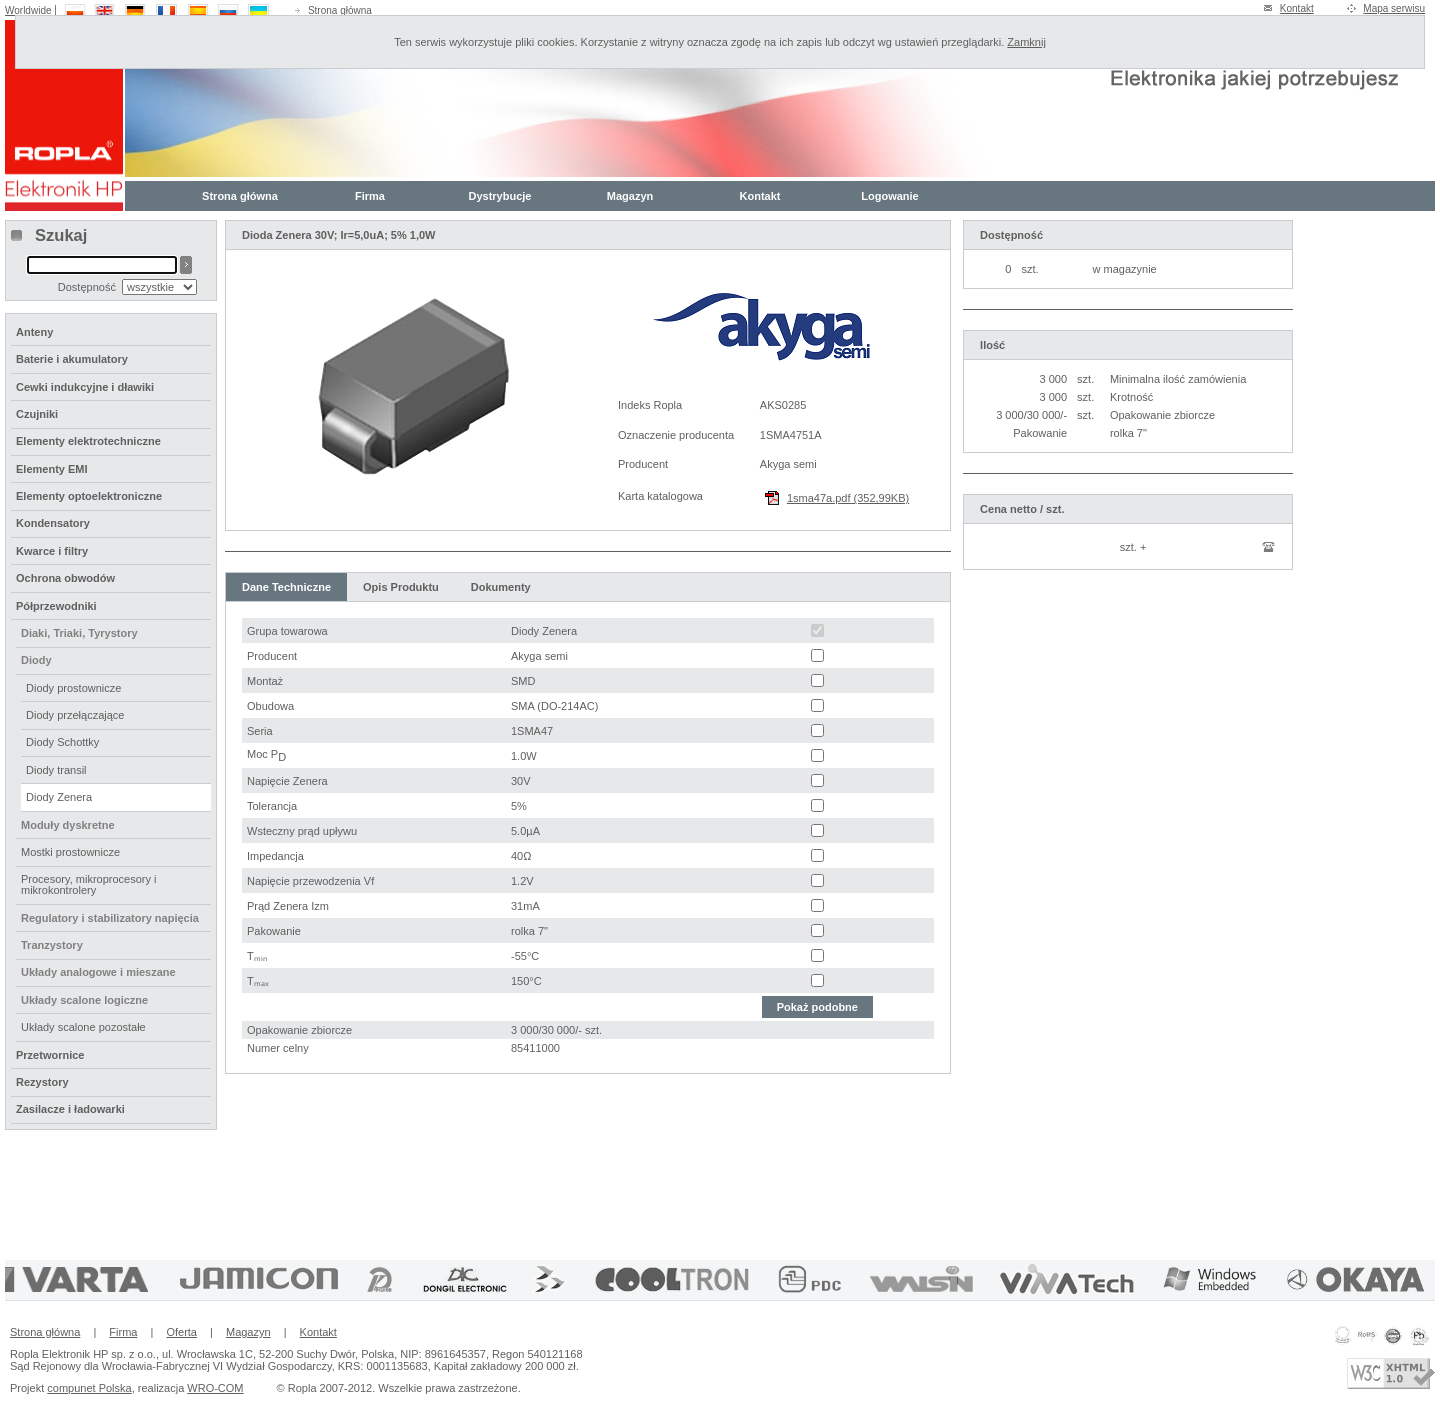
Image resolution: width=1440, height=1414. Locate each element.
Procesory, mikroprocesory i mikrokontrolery (89, 884)
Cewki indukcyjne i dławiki (85, 387)
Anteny (34, 332)
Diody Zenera (59, 797)
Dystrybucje (500, 196)
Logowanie (889, 196)
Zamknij (1026, 42)
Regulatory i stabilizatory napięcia (110, 918)
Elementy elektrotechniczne (88, 441)
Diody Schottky (62, 742)
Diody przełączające (75, 715)
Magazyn (630, 196)
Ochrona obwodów (65, 578)
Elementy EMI (52, 469)
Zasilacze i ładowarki (70, 1109)
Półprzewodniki (56, 606)
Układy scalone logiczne (84, 1000)
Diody (36, 660)
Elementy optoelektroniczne (89, 496)
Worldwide (28, 10)
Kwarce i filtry (52, 551)
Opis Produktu (401, 587)
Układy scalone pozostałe (83, 1027)
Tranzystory (52, 945)
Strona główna (340, 10)
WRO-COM (215, 1388)
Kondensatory (53, 523)
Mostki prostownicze (70, 852)
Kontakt (1297, 8)
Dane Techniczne (286, 587)
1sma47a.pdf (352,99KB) (848, 498)
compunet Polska (89, 1388)
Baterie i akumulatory (72, 359)
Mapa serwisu (1394, 8)
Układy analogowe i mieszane (98, 972)
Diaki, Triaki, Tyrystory (79, 633)
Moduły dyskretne (68, 825)
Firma (370, 196)
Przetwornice (50, 1055)
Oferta (181, 1332)
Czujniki (37, 414)
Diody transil (56, 770)
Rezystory (42, 1082)
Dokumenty (501, 587)
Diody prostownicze (73, 688)
